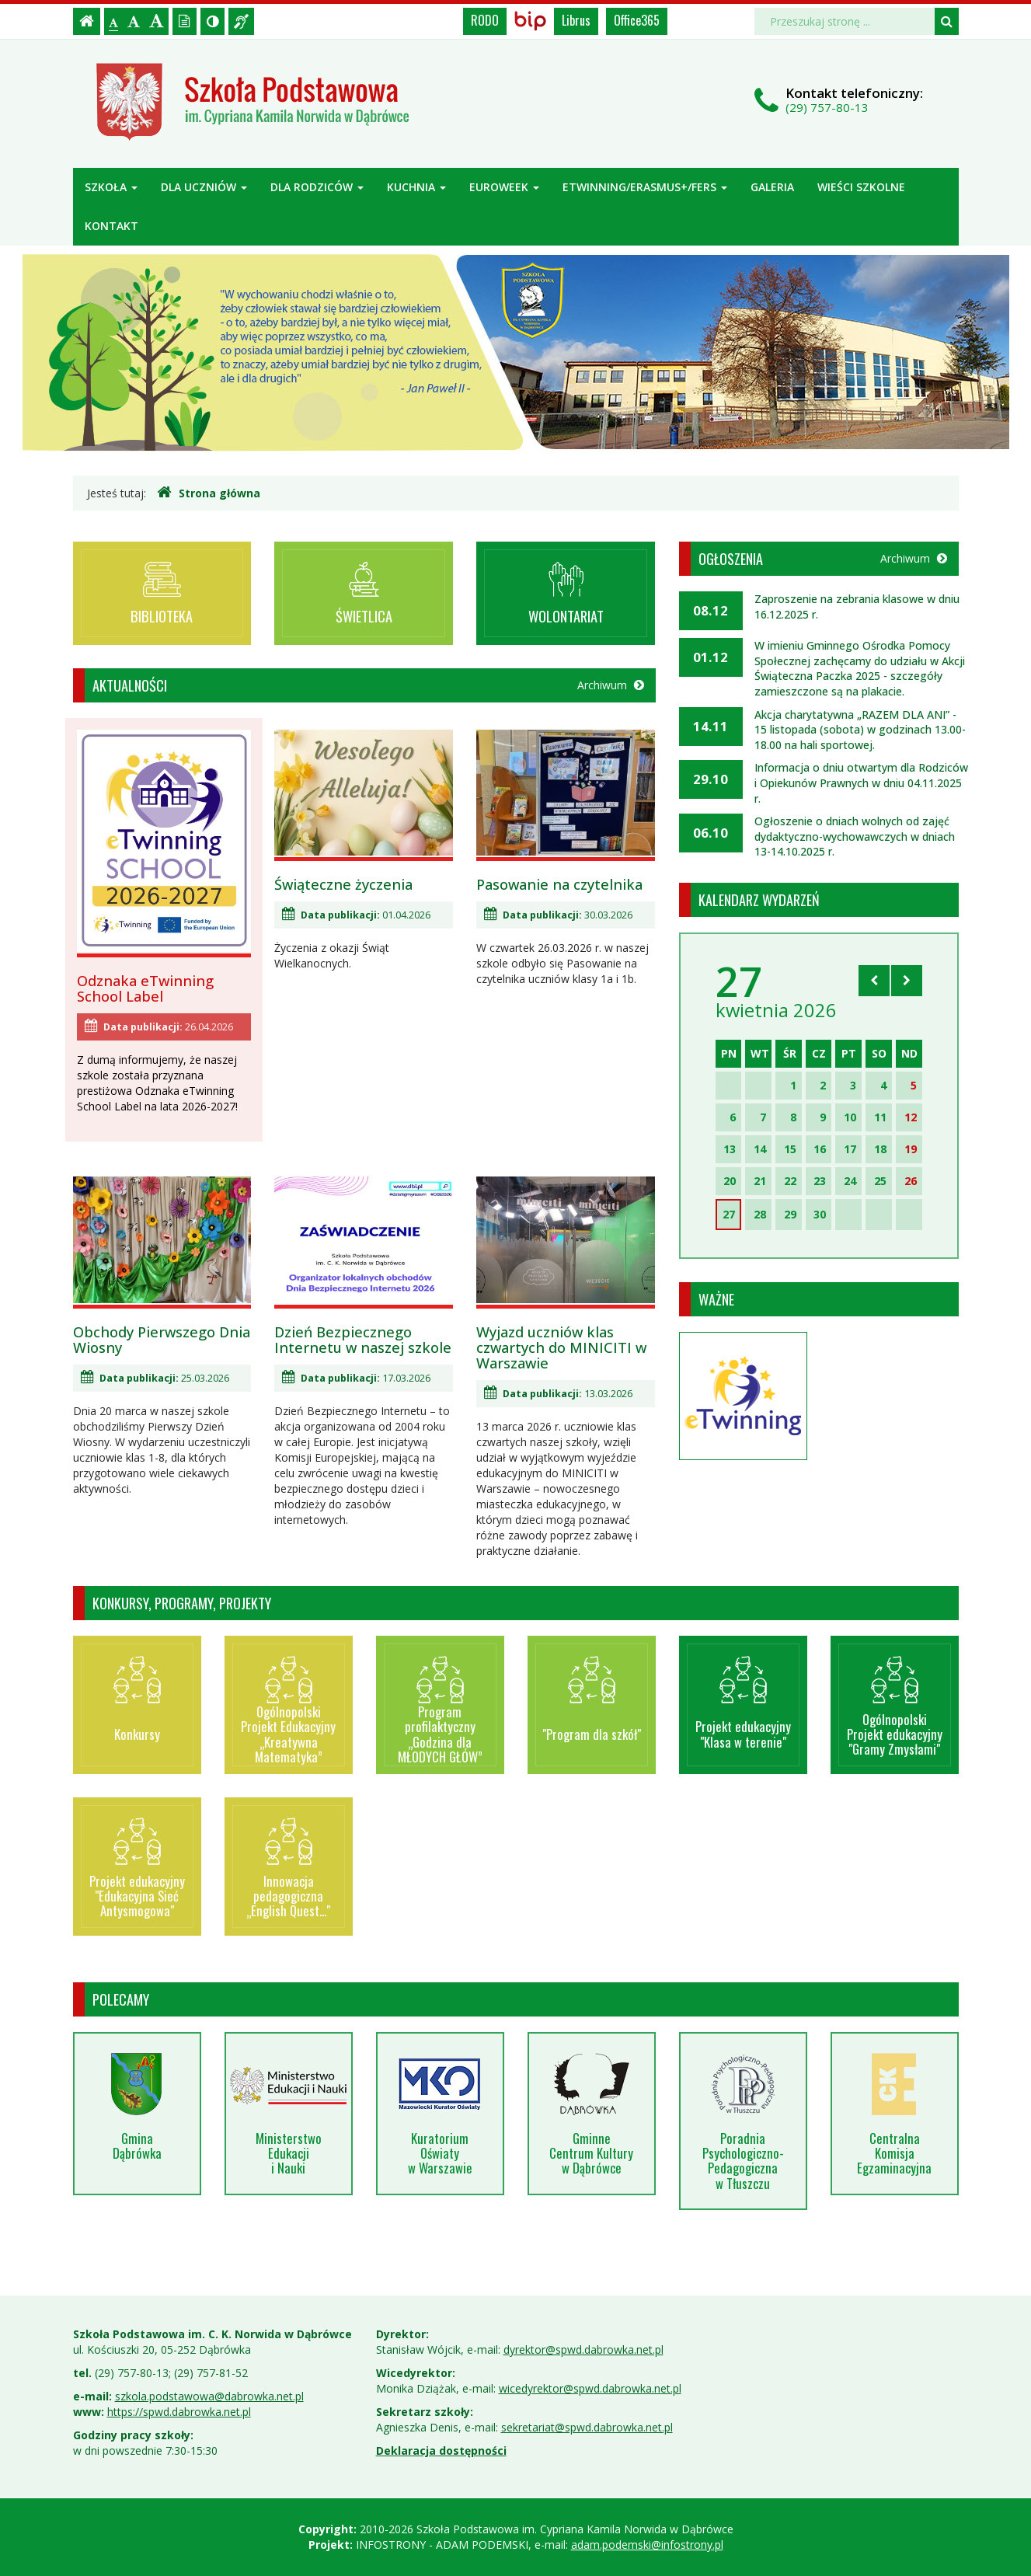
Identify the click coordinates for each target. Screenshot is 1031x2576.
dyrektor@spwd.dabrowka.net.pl (583, 2349)
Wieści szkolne (861, 187)
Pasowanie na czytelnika (559, 884)
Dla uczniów (204, 187)
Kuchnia (416, 187)
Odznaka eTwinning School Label (145, 988)
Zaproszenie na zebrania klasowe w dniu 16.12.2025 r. (857, 606)
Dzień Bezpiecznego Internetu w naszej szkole (362, 1340)
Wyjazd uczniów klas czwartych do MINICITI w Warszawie (561, 1347)
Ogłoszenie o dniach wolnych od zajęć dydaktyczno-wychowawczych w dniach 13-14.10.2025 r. (854, 836)
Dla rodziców (317, 187)
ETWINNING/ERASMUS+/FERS (645, 187)
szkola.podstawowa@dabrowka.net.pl (209, 2396)
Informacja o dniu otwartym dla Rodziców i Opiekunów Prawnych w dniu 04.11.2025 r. (861, 782)
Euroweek (504, 187)
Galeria (772, 187)
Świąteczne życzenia (343, 884)
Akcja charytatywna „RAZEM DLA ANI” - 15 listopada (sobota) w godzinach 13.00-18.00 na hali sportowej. (860, 729)
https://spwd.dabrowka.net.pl (179, 2411)
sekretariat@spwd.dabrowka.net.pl (587, 2427)
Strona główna (208, 492)
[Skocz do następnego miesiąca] (906, 980)
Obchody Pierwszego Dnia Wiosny (161, 1340)
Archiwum (610, 685)
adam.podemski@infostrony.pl (647, 2544)
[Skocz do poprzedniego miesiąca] (874, 980)
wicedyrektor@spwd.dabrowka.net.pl (590, 2388)
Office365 (637, 20)
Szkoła (111, 187)
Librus (576, 20)
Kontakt (111, 225)
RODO (485, 20)
